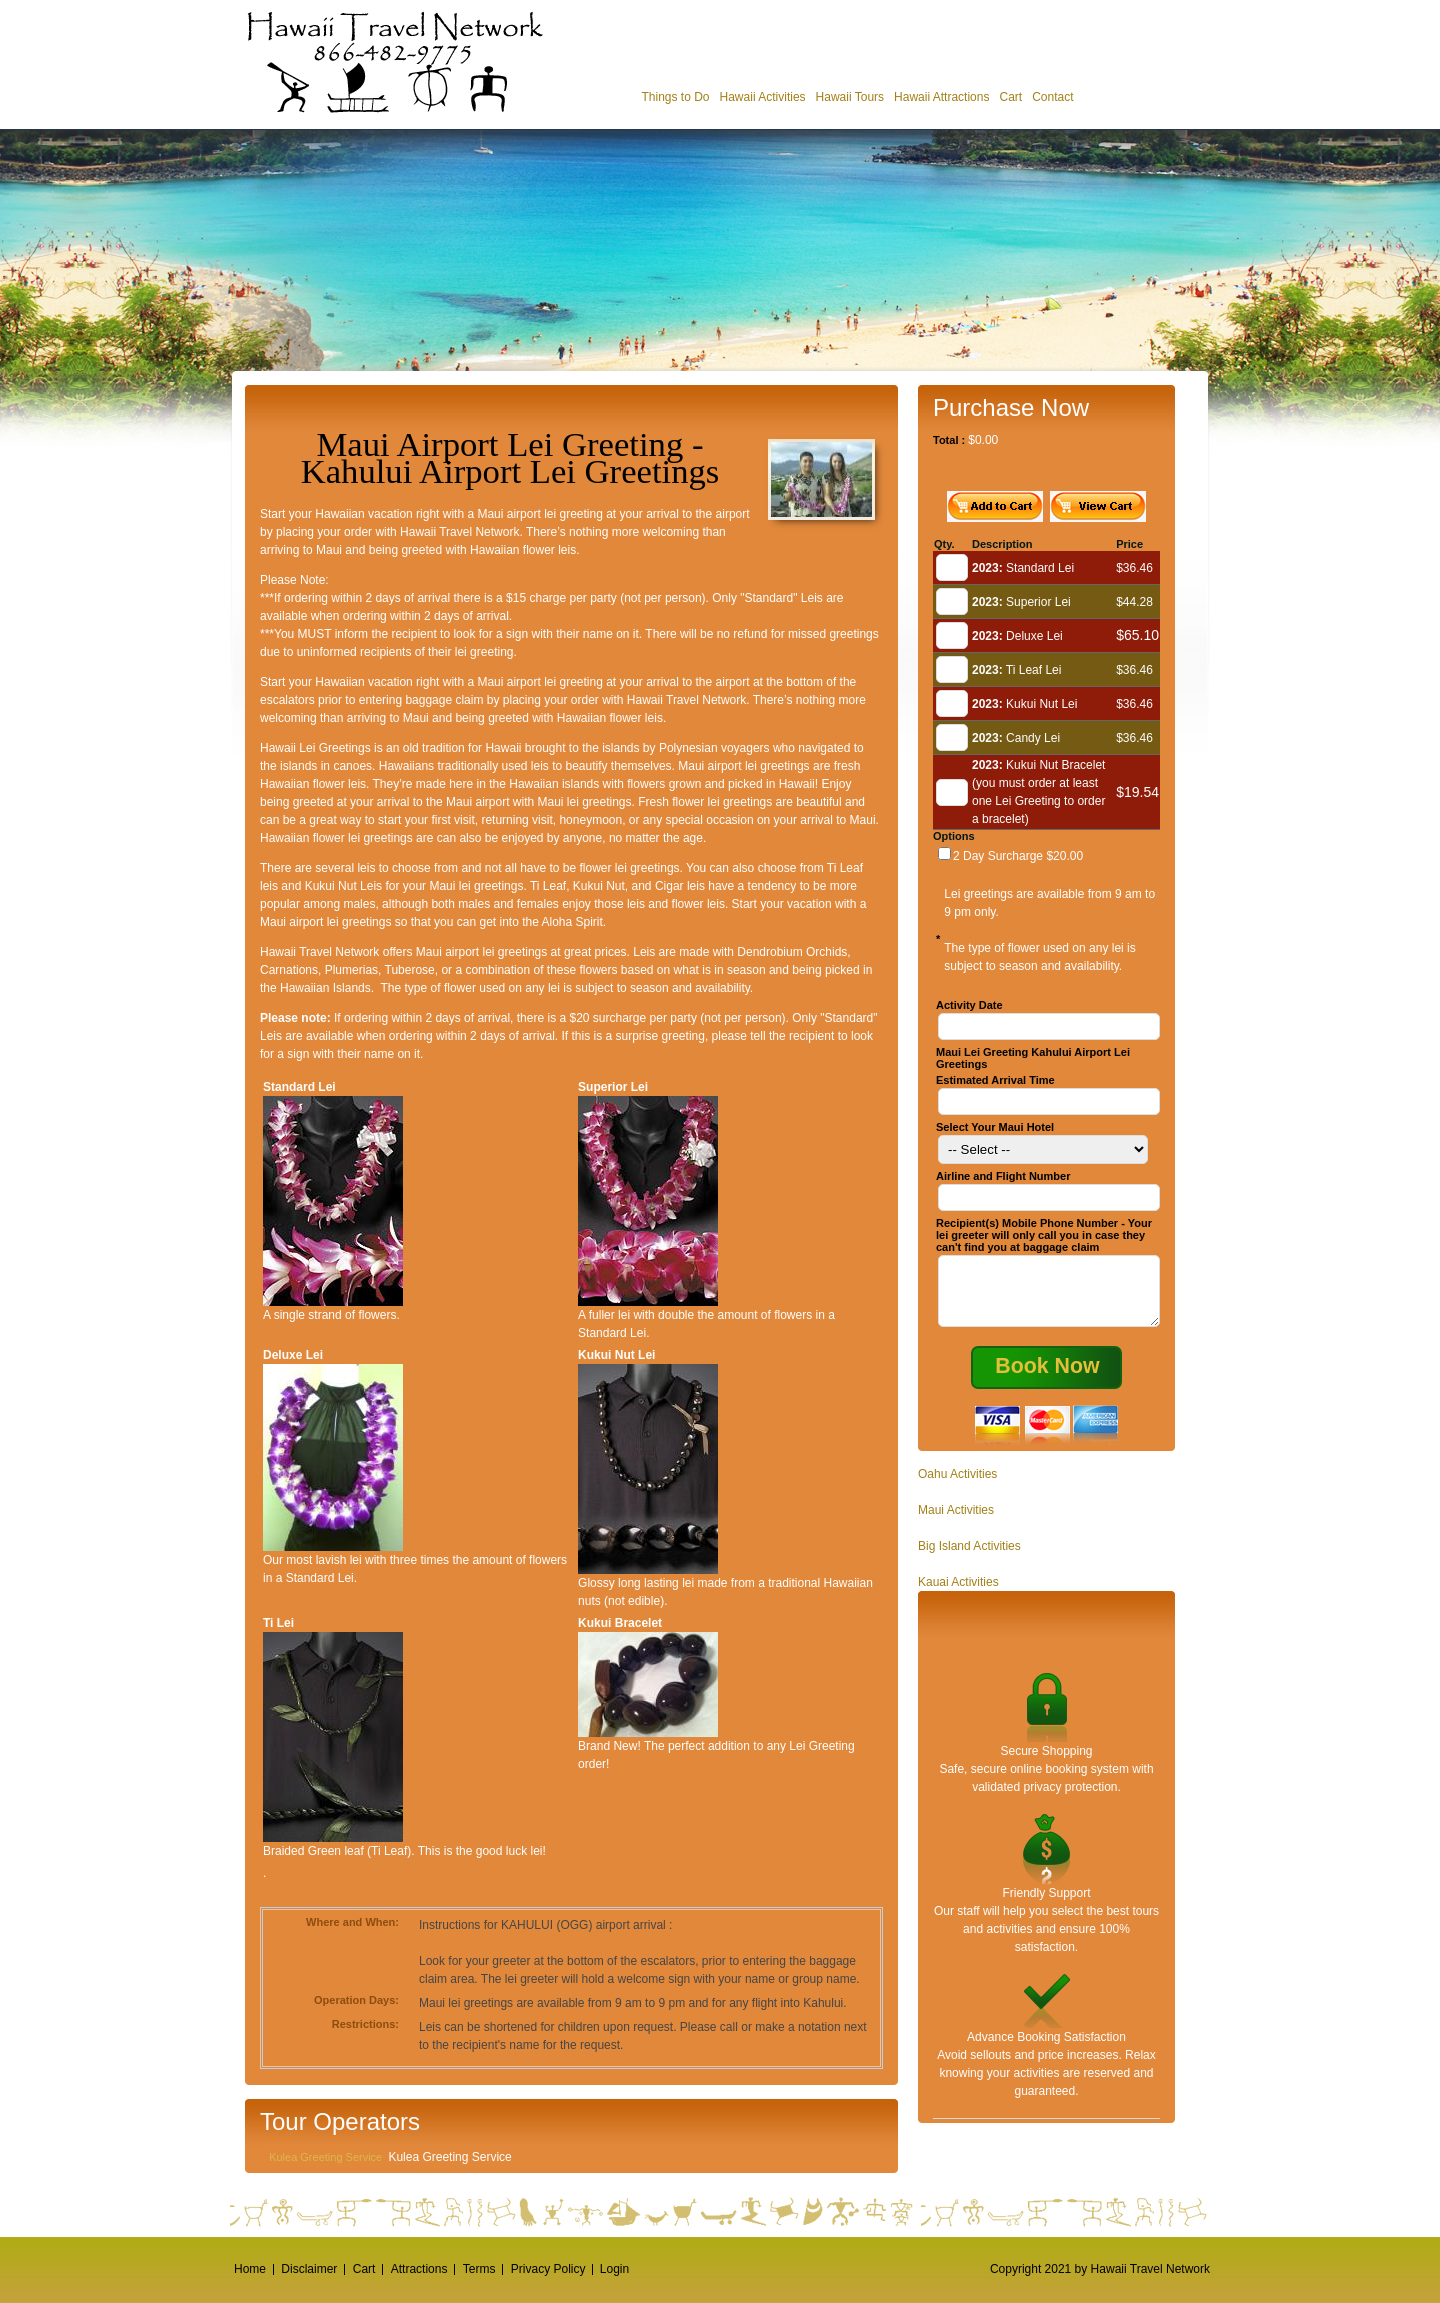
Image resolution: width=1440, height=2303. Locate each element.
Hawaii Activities (763, 97)
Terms (479, 2269)
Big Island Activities (969, 1558)
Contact (1052, 97)
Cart (1010, 97)
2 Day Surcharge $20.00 (1018, 856)
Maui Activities (956, 1522)
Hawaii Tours (850, 97)
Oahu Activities (957, 1486)
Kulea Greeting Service (325, 2157)
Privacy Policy (548, 2269)
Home (250, 2269)
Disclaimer (309, 2269)
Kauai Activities (958, 1594)
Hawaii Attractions (941, 97)
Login (614, 2269)
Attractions (419, 2269)
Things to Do (675, 97)
